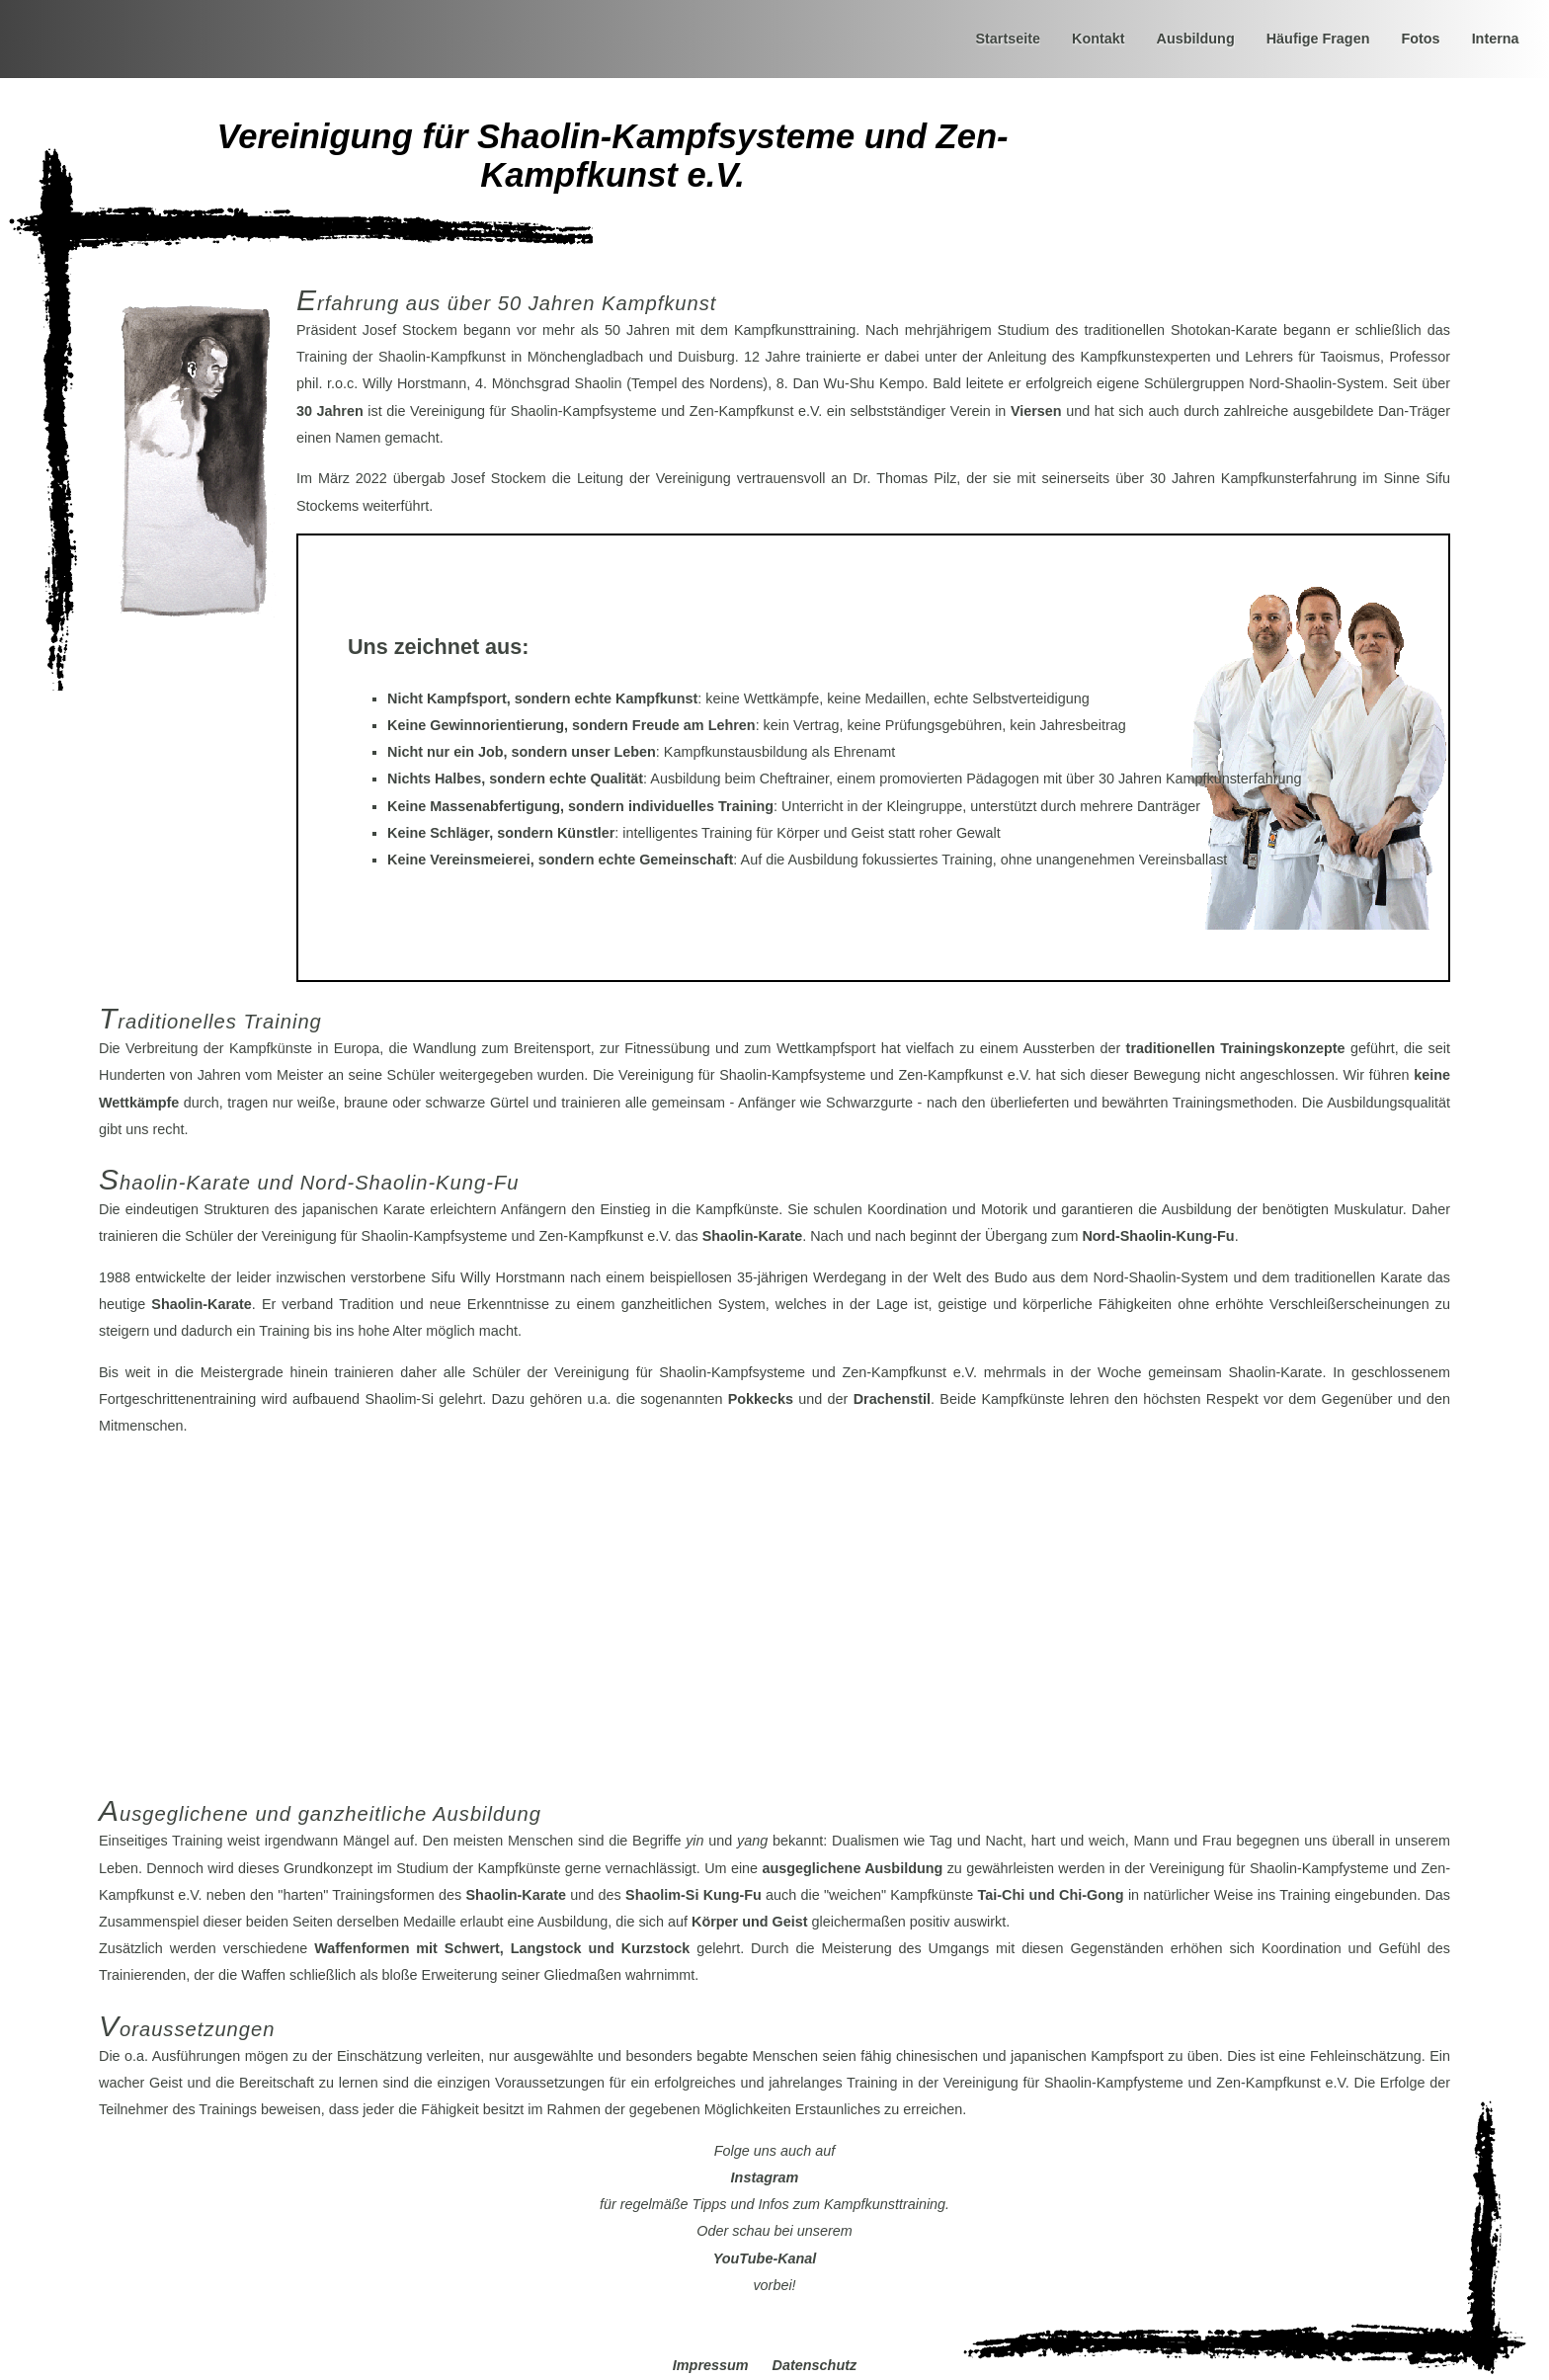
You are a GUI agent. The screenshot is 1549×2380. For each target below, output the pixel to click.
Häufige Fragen (1318, 38)
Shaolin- (516, 1895)
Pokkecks (760, 1399)
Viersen (1036, 411)
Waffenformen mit (502, 1948)
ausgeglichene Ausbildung (852, 1868)
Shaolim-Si (693, 1895)
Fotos (1420, 38)
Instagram (765, 2177)
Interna (1495, 38)
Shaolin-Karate (752, 1236)
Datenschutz (815, 2365)
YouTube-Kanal (765, 2258)
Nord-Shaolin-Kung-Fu (1158, 1236)
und (1051, 1895)
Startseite (1007, 38)
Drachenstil (892, 1399)
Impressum (711, 2365)
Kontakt (1098, 38)
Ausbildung (1196, 38)
